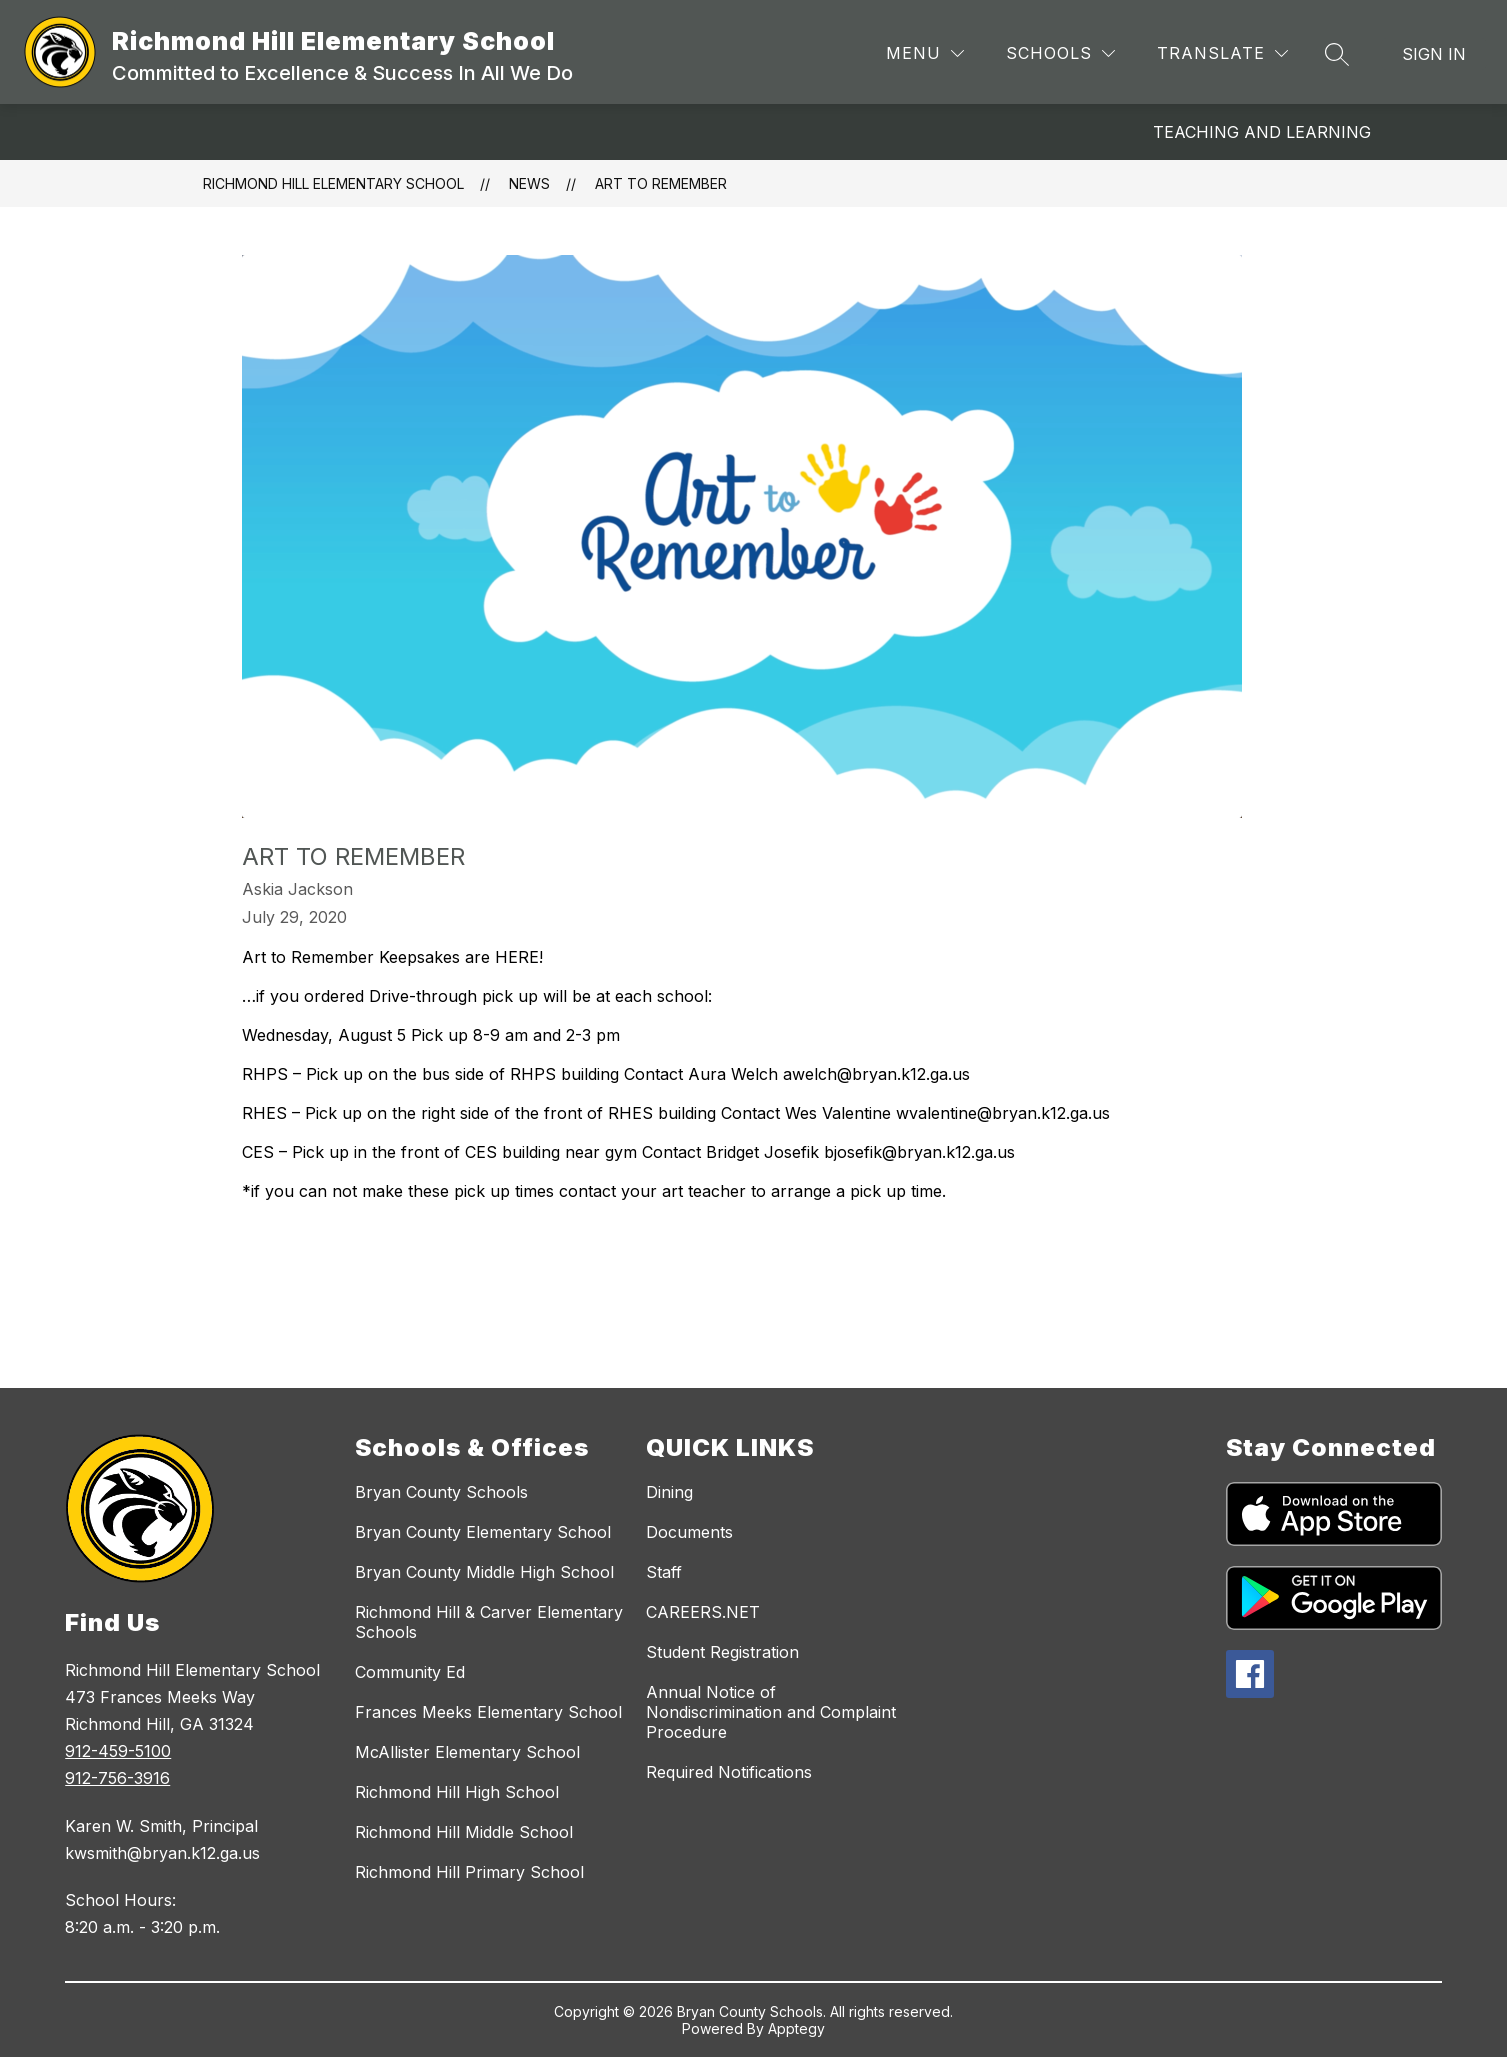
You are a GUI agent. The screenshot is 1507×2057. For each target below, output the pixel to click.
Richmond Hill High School (457, 1792)
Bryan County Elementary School (483, 1532)
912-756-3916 (117, 1778)
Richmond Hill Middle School (464, 1832)
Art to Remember (661, 183)
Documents (689, 1532)
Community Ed (410, 1672)
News (529, 183)
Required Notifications (729, 1772)
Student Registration (722, 1652)
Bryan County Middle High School (484, 1572)
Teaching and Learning (1262, 132)
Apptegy (796, 2028)
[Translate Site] (1222, 53)
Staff (664, 1572)
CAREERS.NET (703, 1612)
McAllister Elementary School (467, 1752)
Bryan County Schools (441, 1492)
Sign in (1434, 54)
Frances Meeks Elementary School (488, 1712)
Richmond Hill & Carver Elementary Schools (489, 1622)
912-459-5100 (118, 1751)
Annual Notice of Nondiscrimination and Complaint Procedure (771, 1712)
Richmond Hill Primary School (469, 1872)
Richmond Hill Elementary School (333, 183)
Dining (669, 1492)
